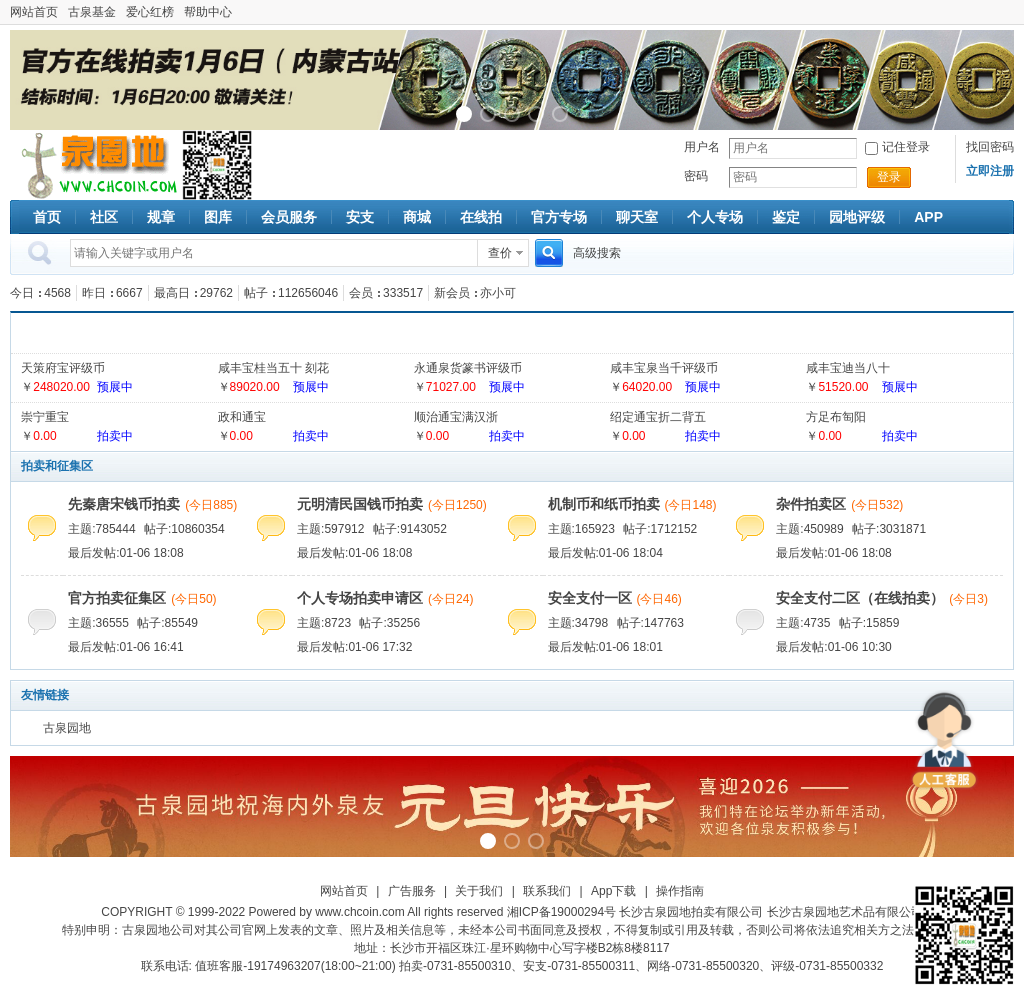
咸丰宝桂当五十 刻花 (273, 368)
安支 (360, 217)
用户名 (702, 147)
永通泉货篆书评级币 (468, 368)
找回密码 (990, 147)
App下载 (613, 891)
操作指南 (680, 891)
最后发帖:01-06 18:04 (605, 553)
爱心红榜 (150, 12)
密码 (696, 176)
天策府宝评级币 (63, 368)
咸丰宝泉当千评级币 (664, 368)
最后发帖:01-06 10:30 (833, 647)
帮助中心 (208, 12)
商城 (417, 217)
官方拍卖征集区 (117, 598)
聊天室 (637, 217)
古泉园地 (67, 728)
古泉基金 (92, 12)
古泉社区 (96, 165)
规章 (161, 217)
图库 (218, 217)
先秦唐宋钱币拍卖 (124, 504)
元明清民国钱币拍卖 (360, 504)
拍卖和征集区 (57, 466)
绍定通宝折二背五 (658, 417)
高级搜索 (597, 253)
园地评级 (857, 217)
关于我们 (479, 891)
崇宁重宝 (45, 417)
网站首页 (34, 12)
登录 (889, 177)
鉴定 (786, 217)
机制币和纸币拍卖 (604, 504)
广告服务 (412, 891)
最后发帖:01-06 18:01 (605, 647)
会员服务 (289, 217)
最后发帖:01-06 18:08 (125, 553)
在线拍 (481, 217)
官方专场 (559, 217)
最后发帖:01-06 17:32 (354, 647)
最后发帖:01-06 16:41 (125, 647)
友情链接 (45, 695)
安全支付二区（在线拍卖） (860, 598)
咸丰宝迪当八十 (848, 368)
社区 (104, 217)
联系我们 (547, 891)
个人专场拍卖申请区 (360, 598)
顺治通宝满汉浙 (456, 417)
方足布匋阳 (836, 417)
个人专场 (715, 217)
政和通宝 (242, 417)
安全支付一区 (590, 598)
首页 (47, 217)
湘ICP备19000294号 (561, 912)
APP (928, 217)
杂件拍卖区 (811, 504)
